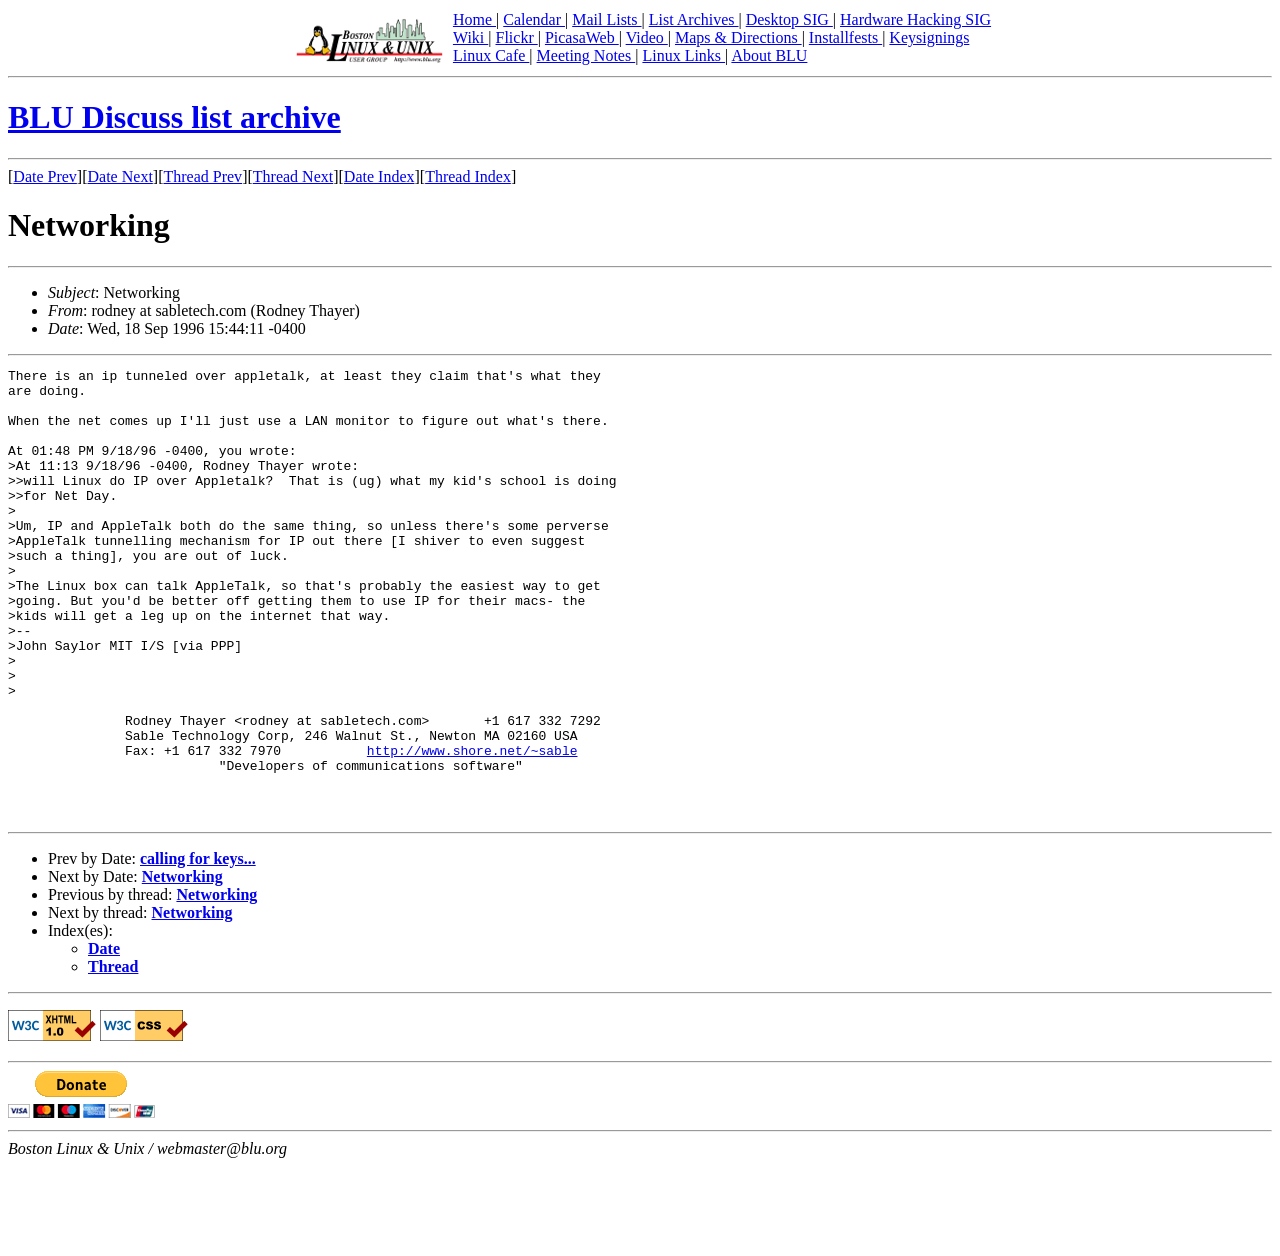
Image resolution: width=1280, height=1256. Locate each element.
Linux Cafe (491, 55)
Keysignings (929, 37)
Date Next (120, 176)
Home (474, 19)
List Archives (694, 19)
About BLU (769, 55)
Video (647, 37)
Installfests (845, 37)
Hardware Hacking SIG (915, 19)
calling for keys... (198, 948)
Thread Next (293, 176)
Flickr (516, 37)
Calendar (534, 19)
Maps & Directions (738, 37)
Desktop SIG (789, 19)
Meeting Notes (586, 55)
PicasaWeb (582, 37)
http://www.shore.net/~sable (472, 828)
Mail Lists (606, 19)
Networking (182, 966)
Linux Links (683, 55)
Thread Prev (202, 176)
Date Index (379, 176)
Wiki (470, 37)
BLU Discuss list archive (174, 117)
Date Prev (45, 176)
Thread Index (468, 176)
